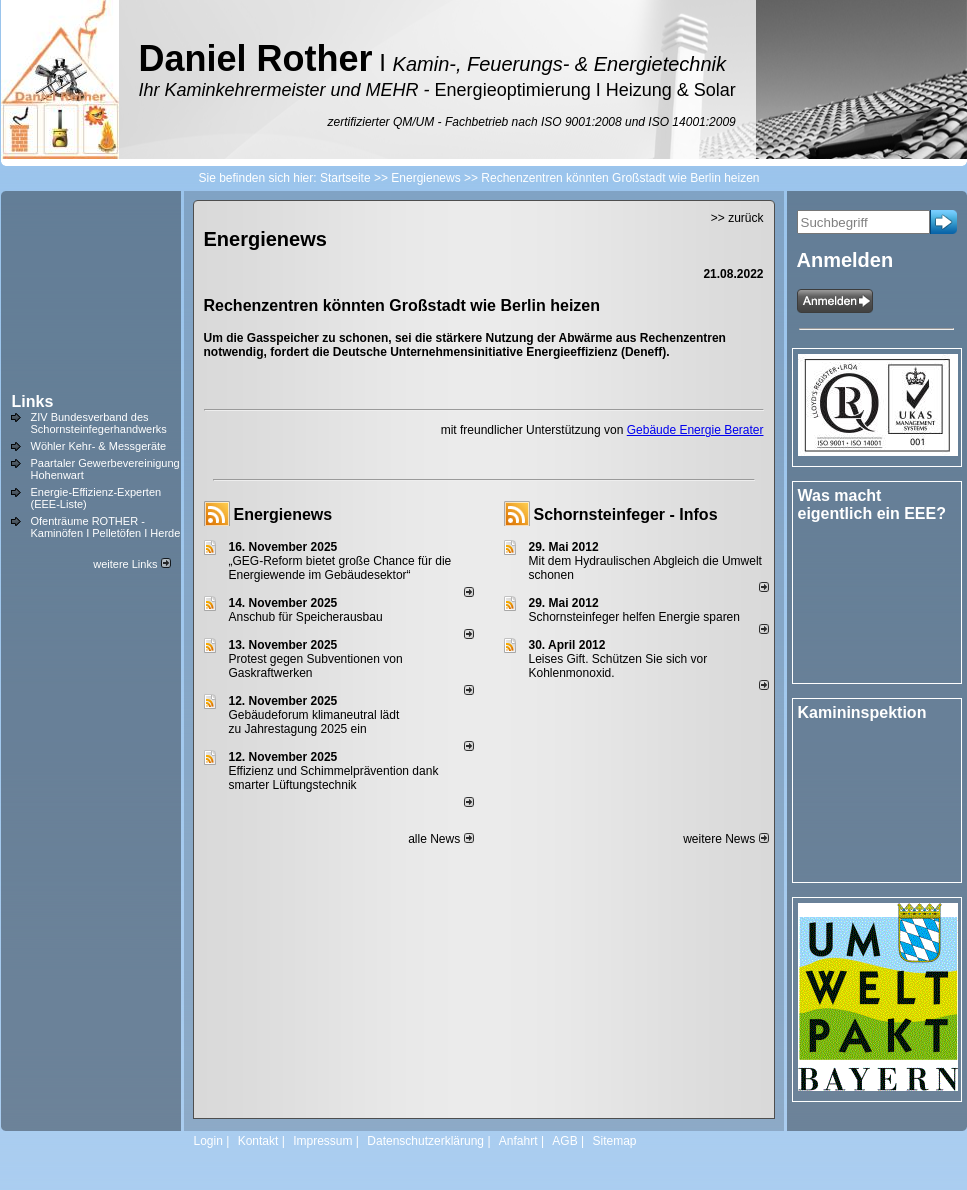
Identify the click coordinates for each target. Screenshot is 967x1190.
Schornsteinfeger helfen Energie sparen (634, 617)
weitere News (725, 839)
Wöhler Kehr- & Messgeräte (99, 446)
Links (33, 401)
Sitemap (614, 1141)
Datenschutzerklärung (425, 1141)
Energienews (283, 514)
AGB (564, 1141)
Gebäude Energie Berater (695, 430)
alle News (440, 839)
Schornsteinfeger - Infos (626, 514)
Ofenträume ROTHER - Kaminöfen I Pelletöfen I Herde (106, 527)
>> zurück (737, 218)
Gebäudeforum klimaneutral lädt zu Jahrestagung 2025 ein (314, 722)
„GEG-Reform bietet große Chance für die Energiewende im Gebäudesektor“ (340, 568)
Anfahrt (518, 1141)
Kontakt (258, 1141)
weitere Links (131, 564)
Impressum (322, 1141)
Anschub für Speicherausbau (306, 617)
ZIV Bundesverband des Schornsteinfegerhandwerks (99, 423)
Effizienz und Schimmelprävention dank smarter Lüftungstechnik (334, 778)
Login (208, 1141)
